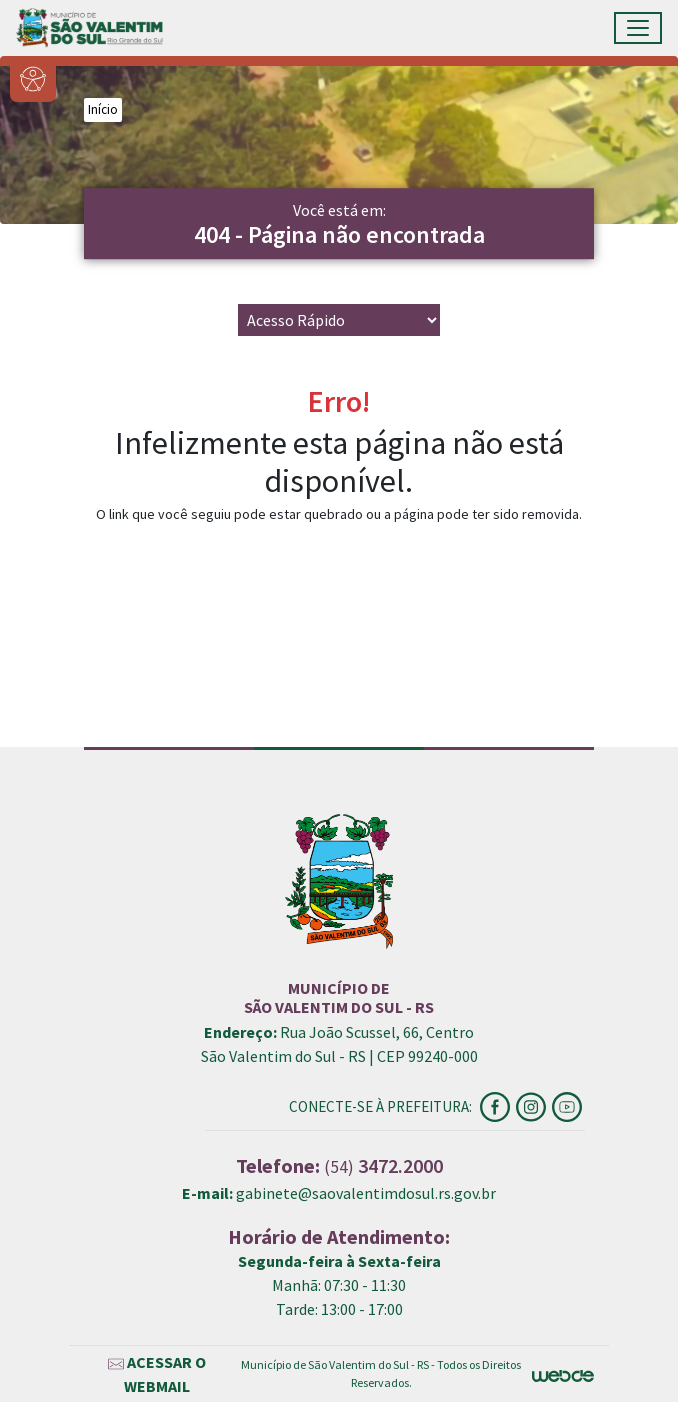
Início (103, 109)
